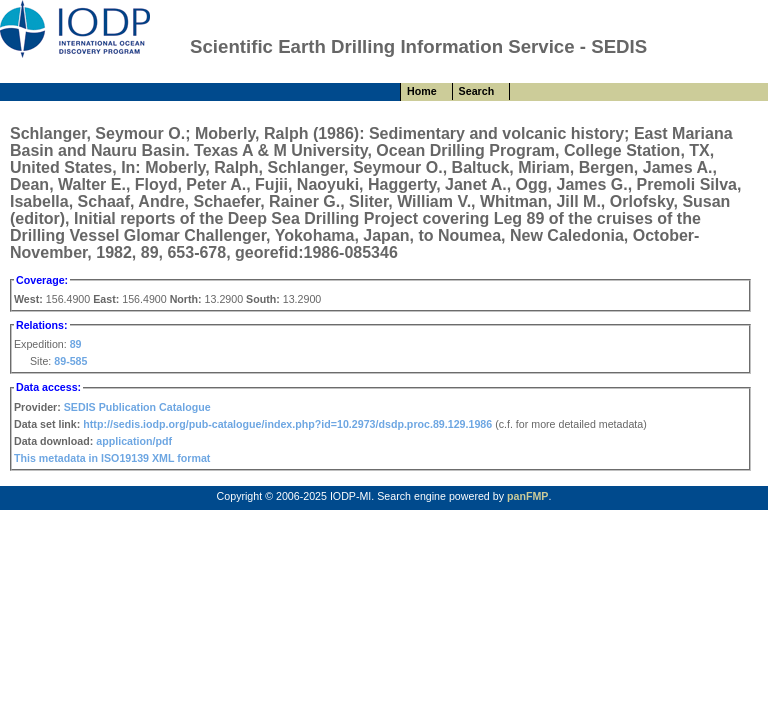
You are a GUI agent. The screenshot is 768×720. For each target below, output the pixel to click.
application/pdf (134, 441)
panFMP (527, 496)
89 (76, 344)
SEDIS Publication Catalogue (137, 407)
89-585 (70, 361)
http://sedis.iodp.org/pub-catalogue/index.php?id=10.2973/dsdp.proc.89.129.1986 (287, 424)
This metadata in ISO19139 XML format (112, 458)
